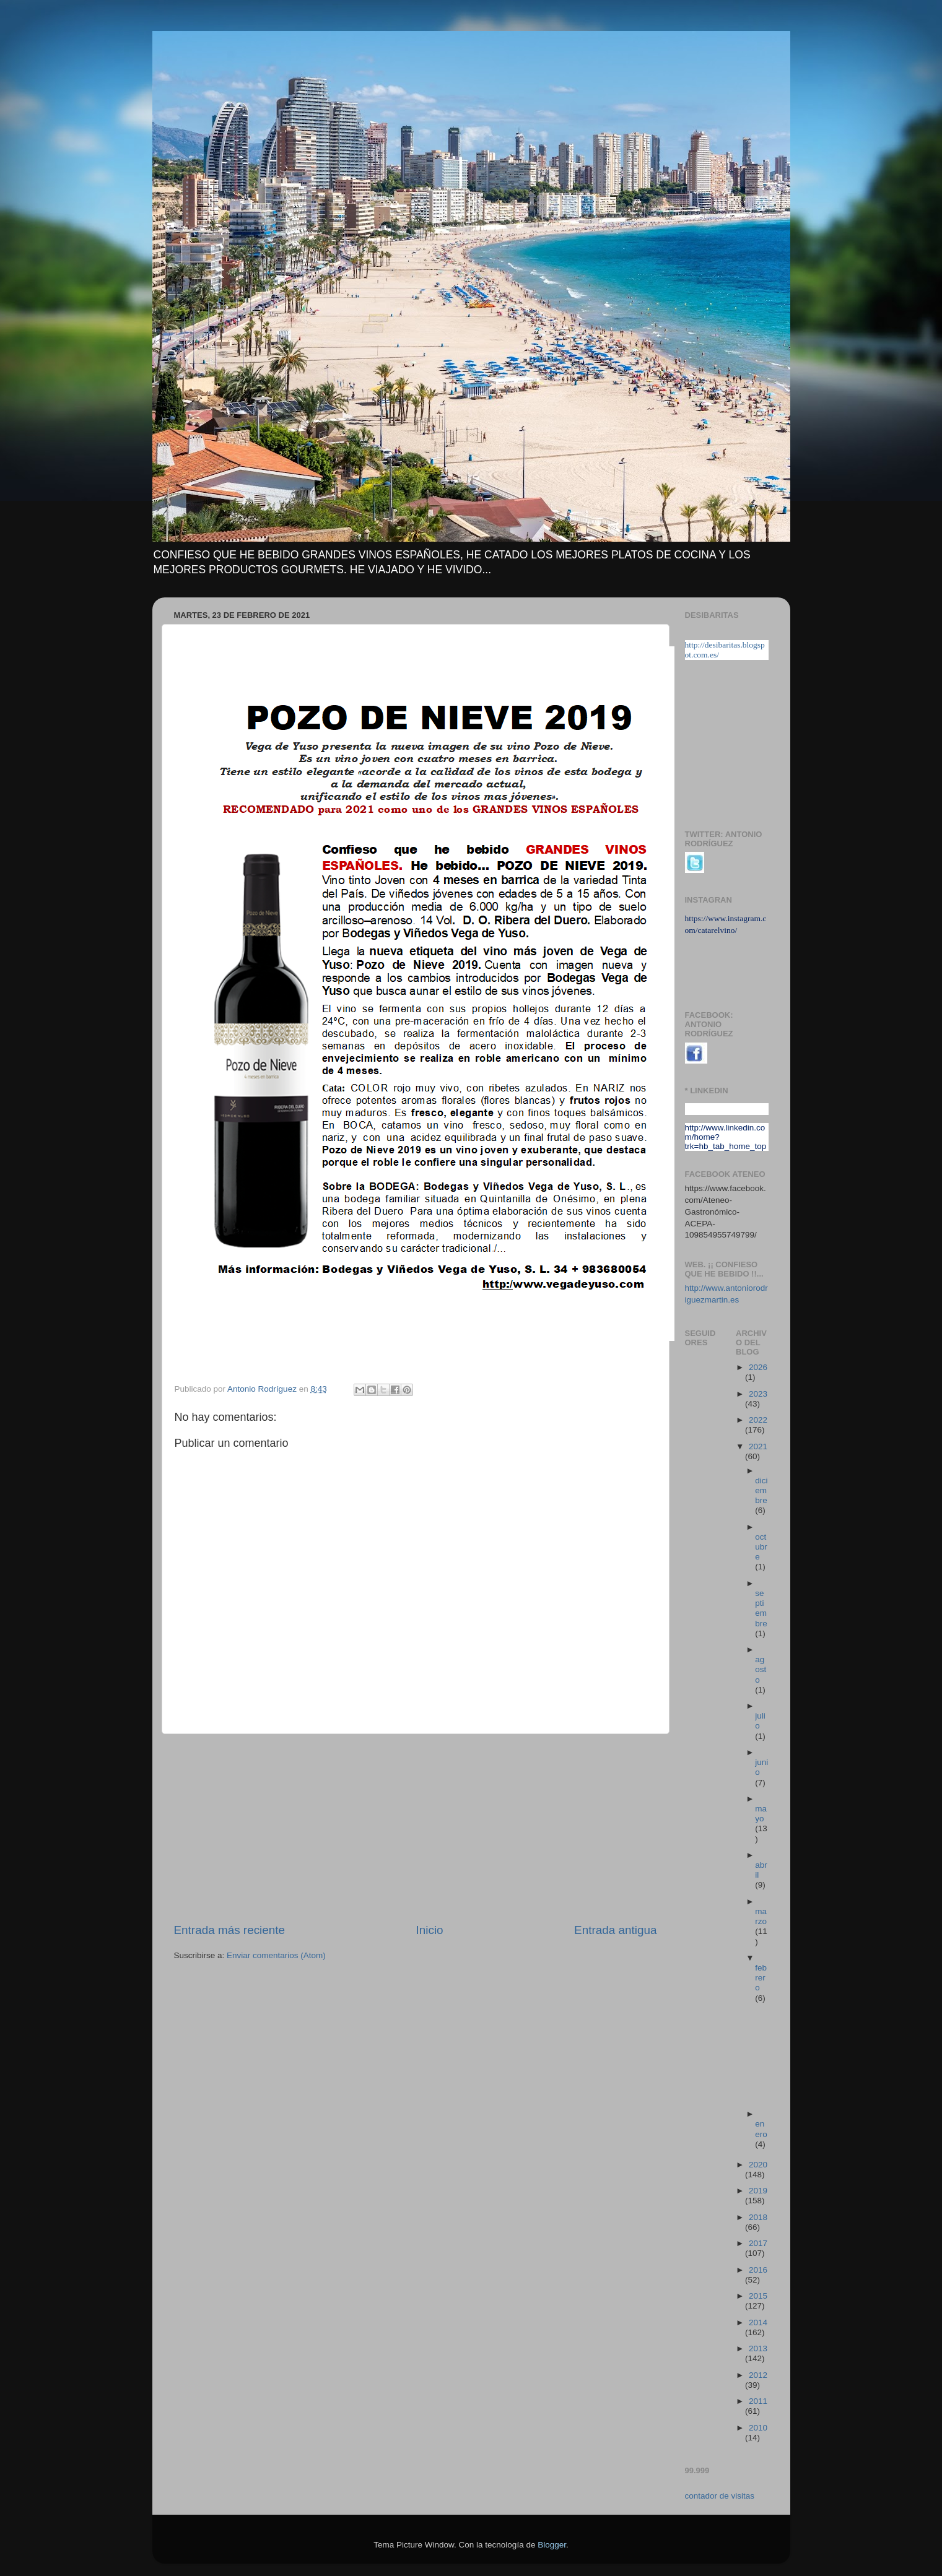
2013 (758, 2348)
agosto (760, 1669)
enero (761, 2128)
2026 (758, 1367)
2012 (758, 2375)
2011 (758, 2401)
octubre (761, 1546)
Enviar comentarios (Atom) (276, 1955)
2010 (758, 2427)
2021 (758, 1446)
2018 (758, 2217)
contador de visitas (720, 2495)
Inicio (429, 1929)
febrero (761, 1977)
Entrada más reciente (230, 1929)
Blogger (552, 2544)
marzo (761, 1916)
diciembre (761, 1490)
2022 (758, 1420)
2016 (758, 2270)
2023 (758, 1394)
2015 (758, 2296)
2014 (758, 2322)
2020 (758, 2164)
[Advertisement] (415, 1828)
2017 (758, 2243)
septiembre (761, 1608)
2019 (758, 2190)
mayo (761, 1813)
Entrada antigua (615, 1929)
